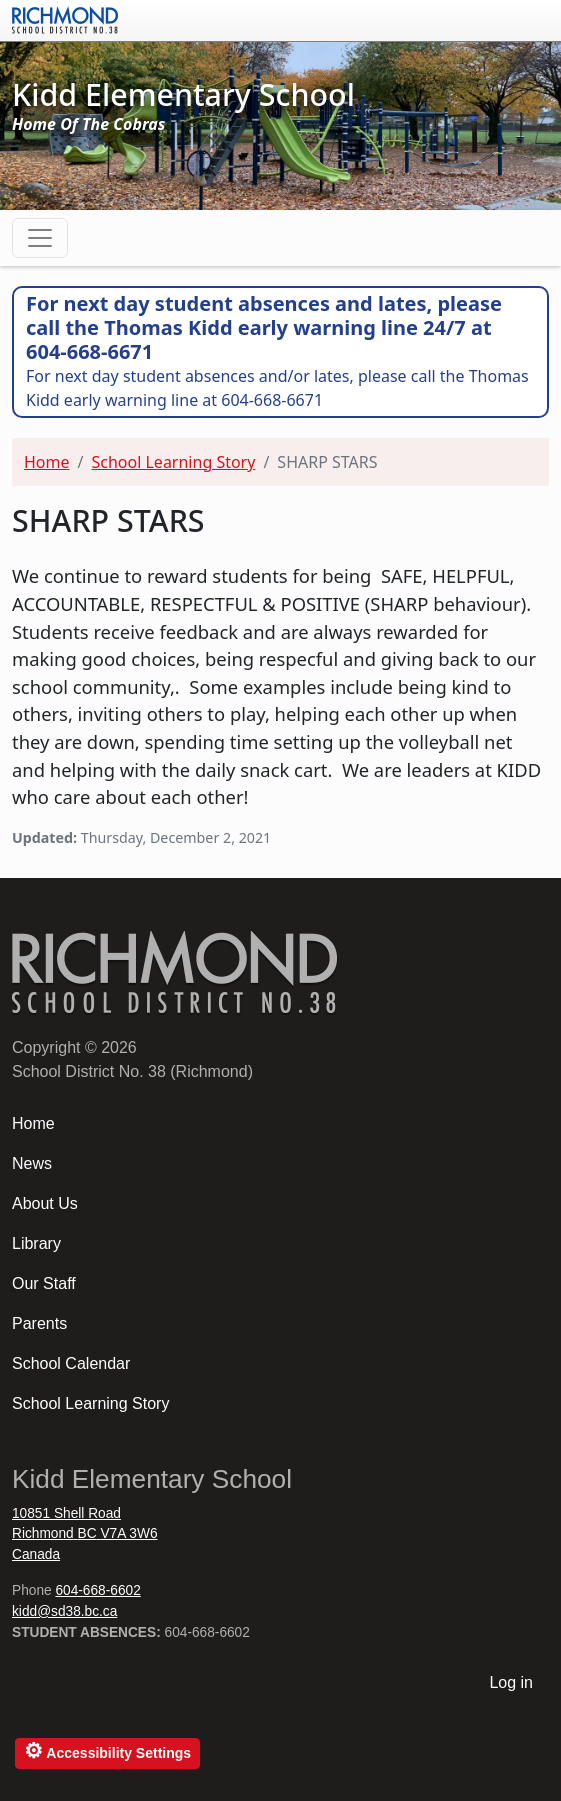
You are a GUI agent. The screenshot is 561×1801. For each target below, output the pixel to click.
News (32, 1163)
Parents (39, 1323)
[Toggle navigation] (40, 238)
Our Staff (44, 1283)
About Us (45, 1203)
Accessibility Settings (107, 1750)
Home (47, 462)
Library (36, 1243)
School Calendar (71, 1363)
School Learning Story (173, 462)
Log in (511, 1682)
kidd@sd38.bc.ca (64, 1611)
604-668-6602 (97, 1590)
